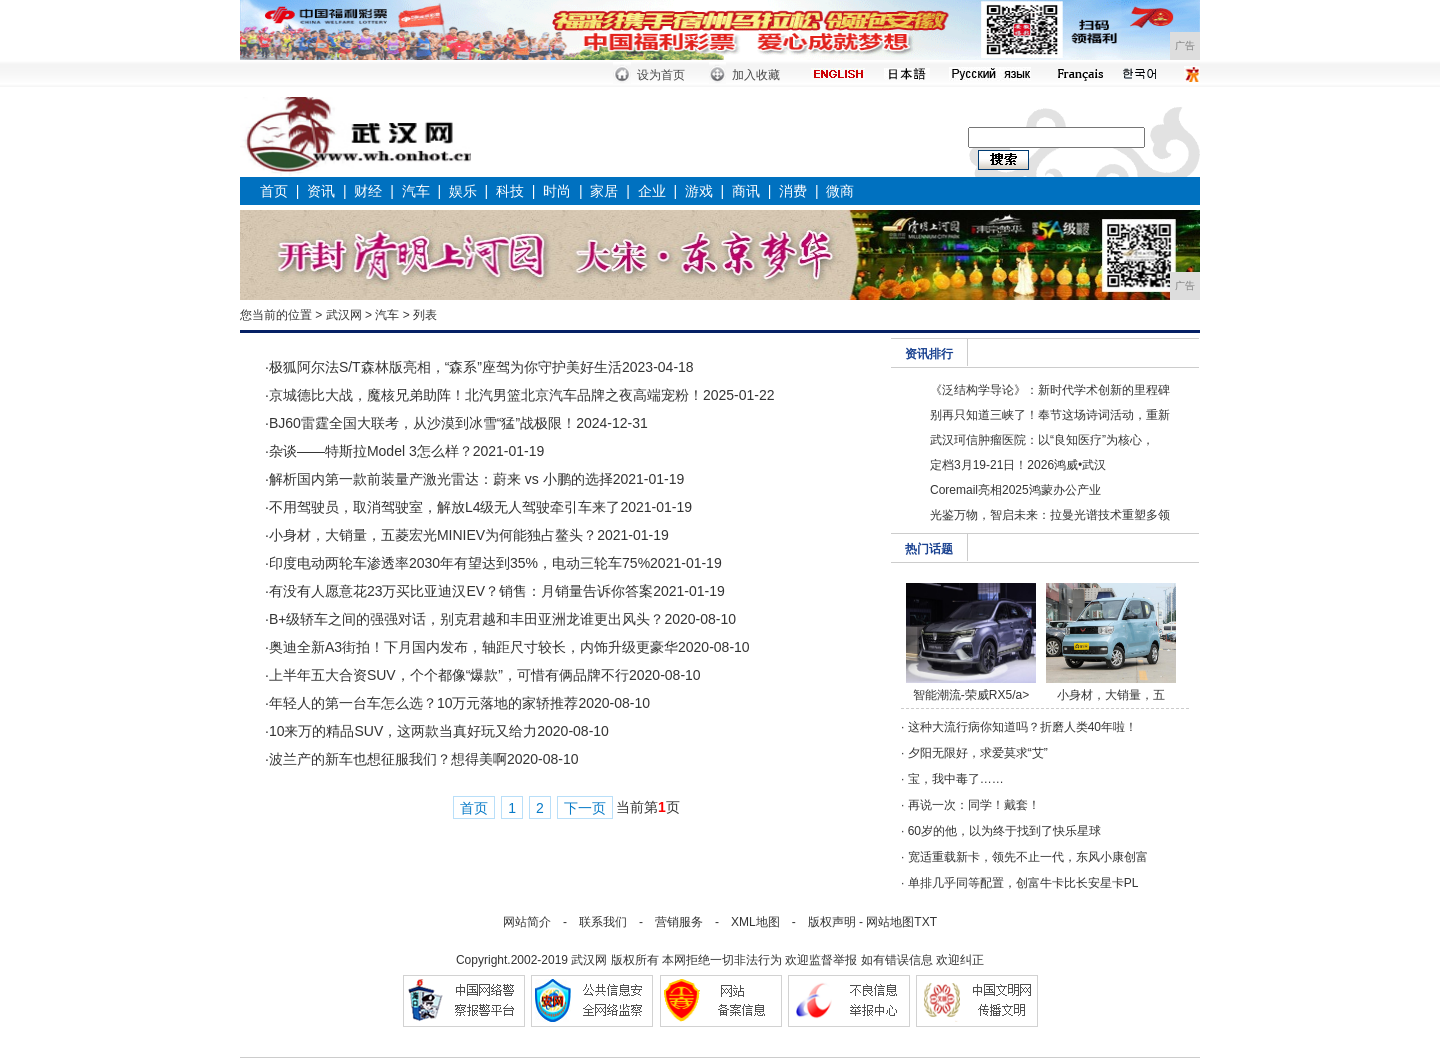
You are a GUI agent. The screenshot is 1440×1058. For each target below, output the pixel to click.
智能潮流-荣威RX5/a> (971, 695)
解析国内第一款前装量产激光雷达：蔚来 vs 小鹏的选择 (441, 479)
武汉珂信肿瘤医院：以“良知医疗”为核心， (1042, 440)
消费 (793, 191)
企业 (652, 191)
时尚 (557, 191)
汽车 (416, 191)
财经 (368, 191)
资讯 (321, 191)
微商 (840, 191)
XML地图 (755, 922)
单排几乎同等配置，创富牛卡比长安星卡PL (1023, 883)
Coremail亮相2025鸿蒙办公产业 (1015, 490)
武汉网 (344, 315)
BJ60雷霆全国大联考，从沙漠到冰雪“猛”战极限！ (422, 423)
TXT (925, 922)
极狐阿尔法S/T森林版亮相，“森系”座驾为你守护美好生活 (445, 367)
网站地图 (890, 922)
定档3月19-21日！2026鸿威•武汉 (1018, 465)
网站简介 (527, 922)
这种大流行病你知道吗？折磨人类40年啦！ (1022, 727)
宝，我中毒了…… (956, 779)
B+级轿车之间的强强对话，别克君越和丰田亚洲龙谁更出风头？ (467, 619)
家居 (604, 191)
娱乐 (463, 191)
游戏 (699, 191)
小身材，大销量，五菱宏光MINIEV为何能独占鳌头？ (433, 535)
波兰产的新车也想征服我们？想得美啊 (388, 759)
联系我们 (603, 922)
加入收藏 (756, 75)
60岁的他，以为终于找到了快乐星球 (1004, 831)
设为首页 (661, 75)
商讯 (746, 191)
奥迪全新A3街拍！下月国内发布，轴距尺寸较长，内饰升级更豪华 (473, 647)
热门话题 (929, 549)
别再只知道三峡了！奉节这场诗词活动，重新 (1050, 415)
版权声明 (832, 922)
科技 (510, 191)
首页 (274, 191)
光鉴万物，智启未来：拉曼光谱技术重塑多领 (1050, 515)
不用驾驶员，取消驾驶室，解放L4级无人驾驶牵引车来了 (445, 507)
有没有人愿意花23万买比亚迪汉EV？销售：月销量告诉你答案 (461, 591)
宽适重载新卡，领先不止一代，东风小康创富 (1028, 857)
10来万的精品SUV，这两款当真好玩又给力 (403, 731)
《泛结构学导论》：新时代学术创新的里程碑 (1050, 390)
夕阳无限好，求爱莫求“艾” (978, 753)
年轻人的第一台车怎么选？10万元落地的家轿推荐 (424, 703)
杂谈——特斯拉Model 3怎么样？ (371, 451)
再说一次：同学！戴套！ (974, 805)
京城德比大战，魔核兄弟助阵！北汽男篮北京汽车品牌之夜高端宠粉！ (486, 395)
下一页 (585, 808)
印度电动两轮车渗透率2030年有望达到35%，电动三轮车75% (459, 563)
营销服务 (679, 922)
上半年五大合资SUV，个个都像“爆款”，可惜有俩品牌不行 (449, 675)
